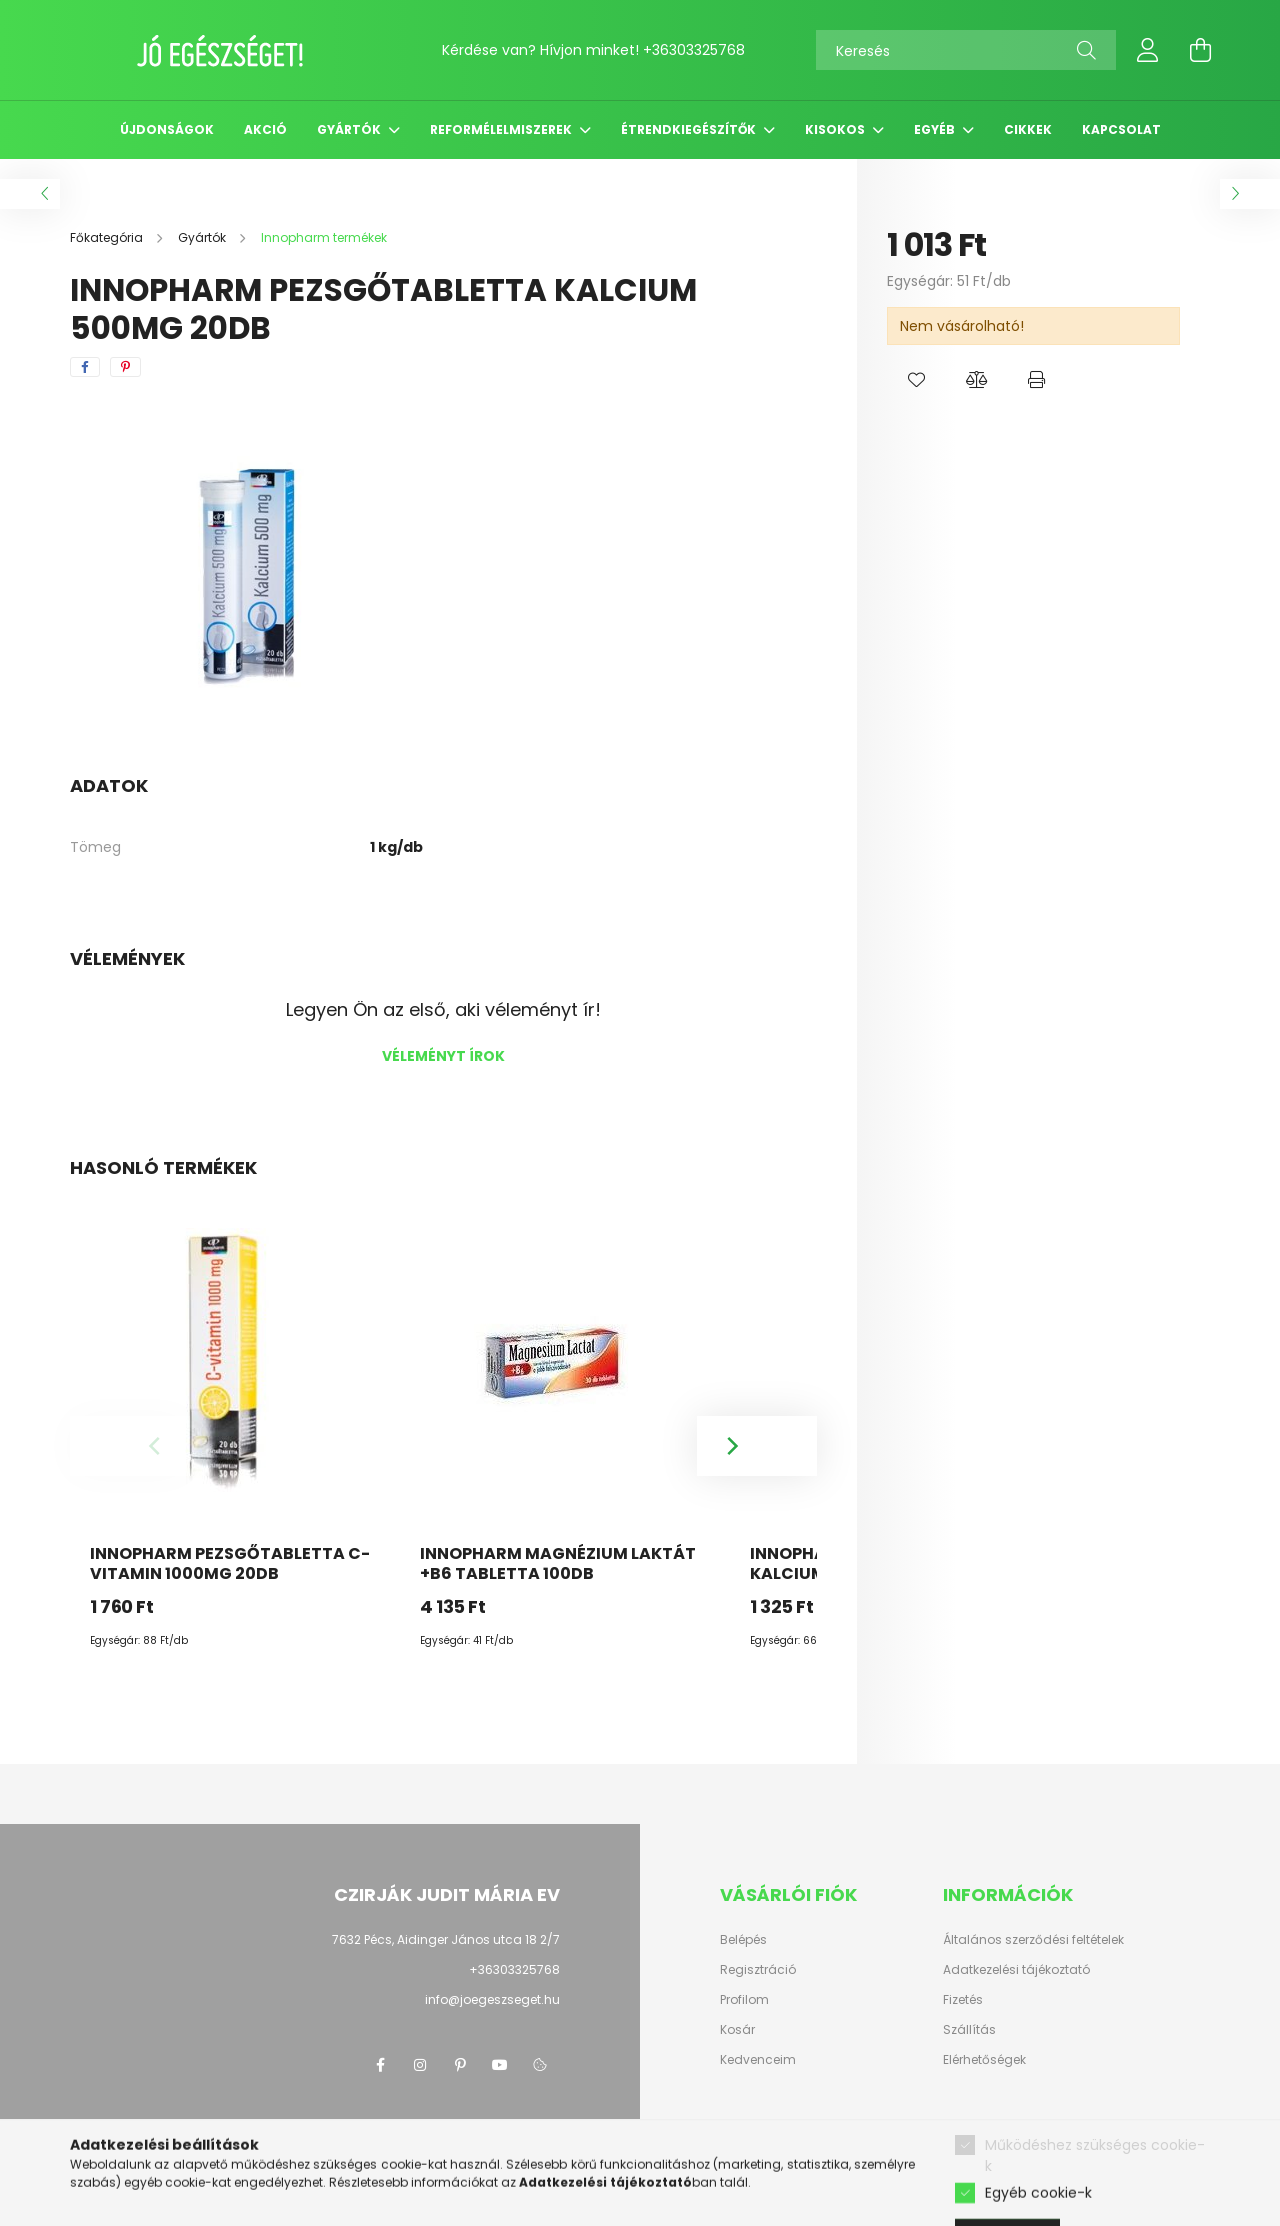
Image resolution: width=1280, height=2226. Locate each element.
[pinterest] (125, 367)
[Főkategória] (108, 237)
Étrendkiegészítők (690, 129)
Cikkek (1028, 129)
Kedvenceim (758, 2060)
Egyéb (936, 129)
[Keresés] (966, 50)
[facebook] (85, 367)
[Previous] (130, 1446)
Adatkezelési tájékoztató (1016, 1970)
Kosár (737, 2030)
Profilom (744, 2000)
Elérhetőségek (984, 2060)
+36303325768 (694, 50)
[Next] (757, 1446)
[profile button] (1148, 50)
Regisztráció (758, 1970)
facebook (380, 2065)
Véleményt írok (443, 1056)
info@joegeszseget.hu (492, 1999)
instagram (420, 2065)
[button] (917, 380)
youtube (500, 2065)
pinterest (460, 2065)
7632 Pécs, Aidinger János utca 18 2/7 (446, 1939)
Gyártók (350, 129)
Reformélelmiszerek (502, 129)
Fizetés (963, 2000)
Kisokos (836, 129)
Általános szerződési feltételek (1033, 1940)
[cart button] (1200, 50)
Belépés (743, 1940)
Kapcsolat (1121, 129)
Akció (265, 129)
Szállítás (969, 2030)
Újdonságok (167, 129)
